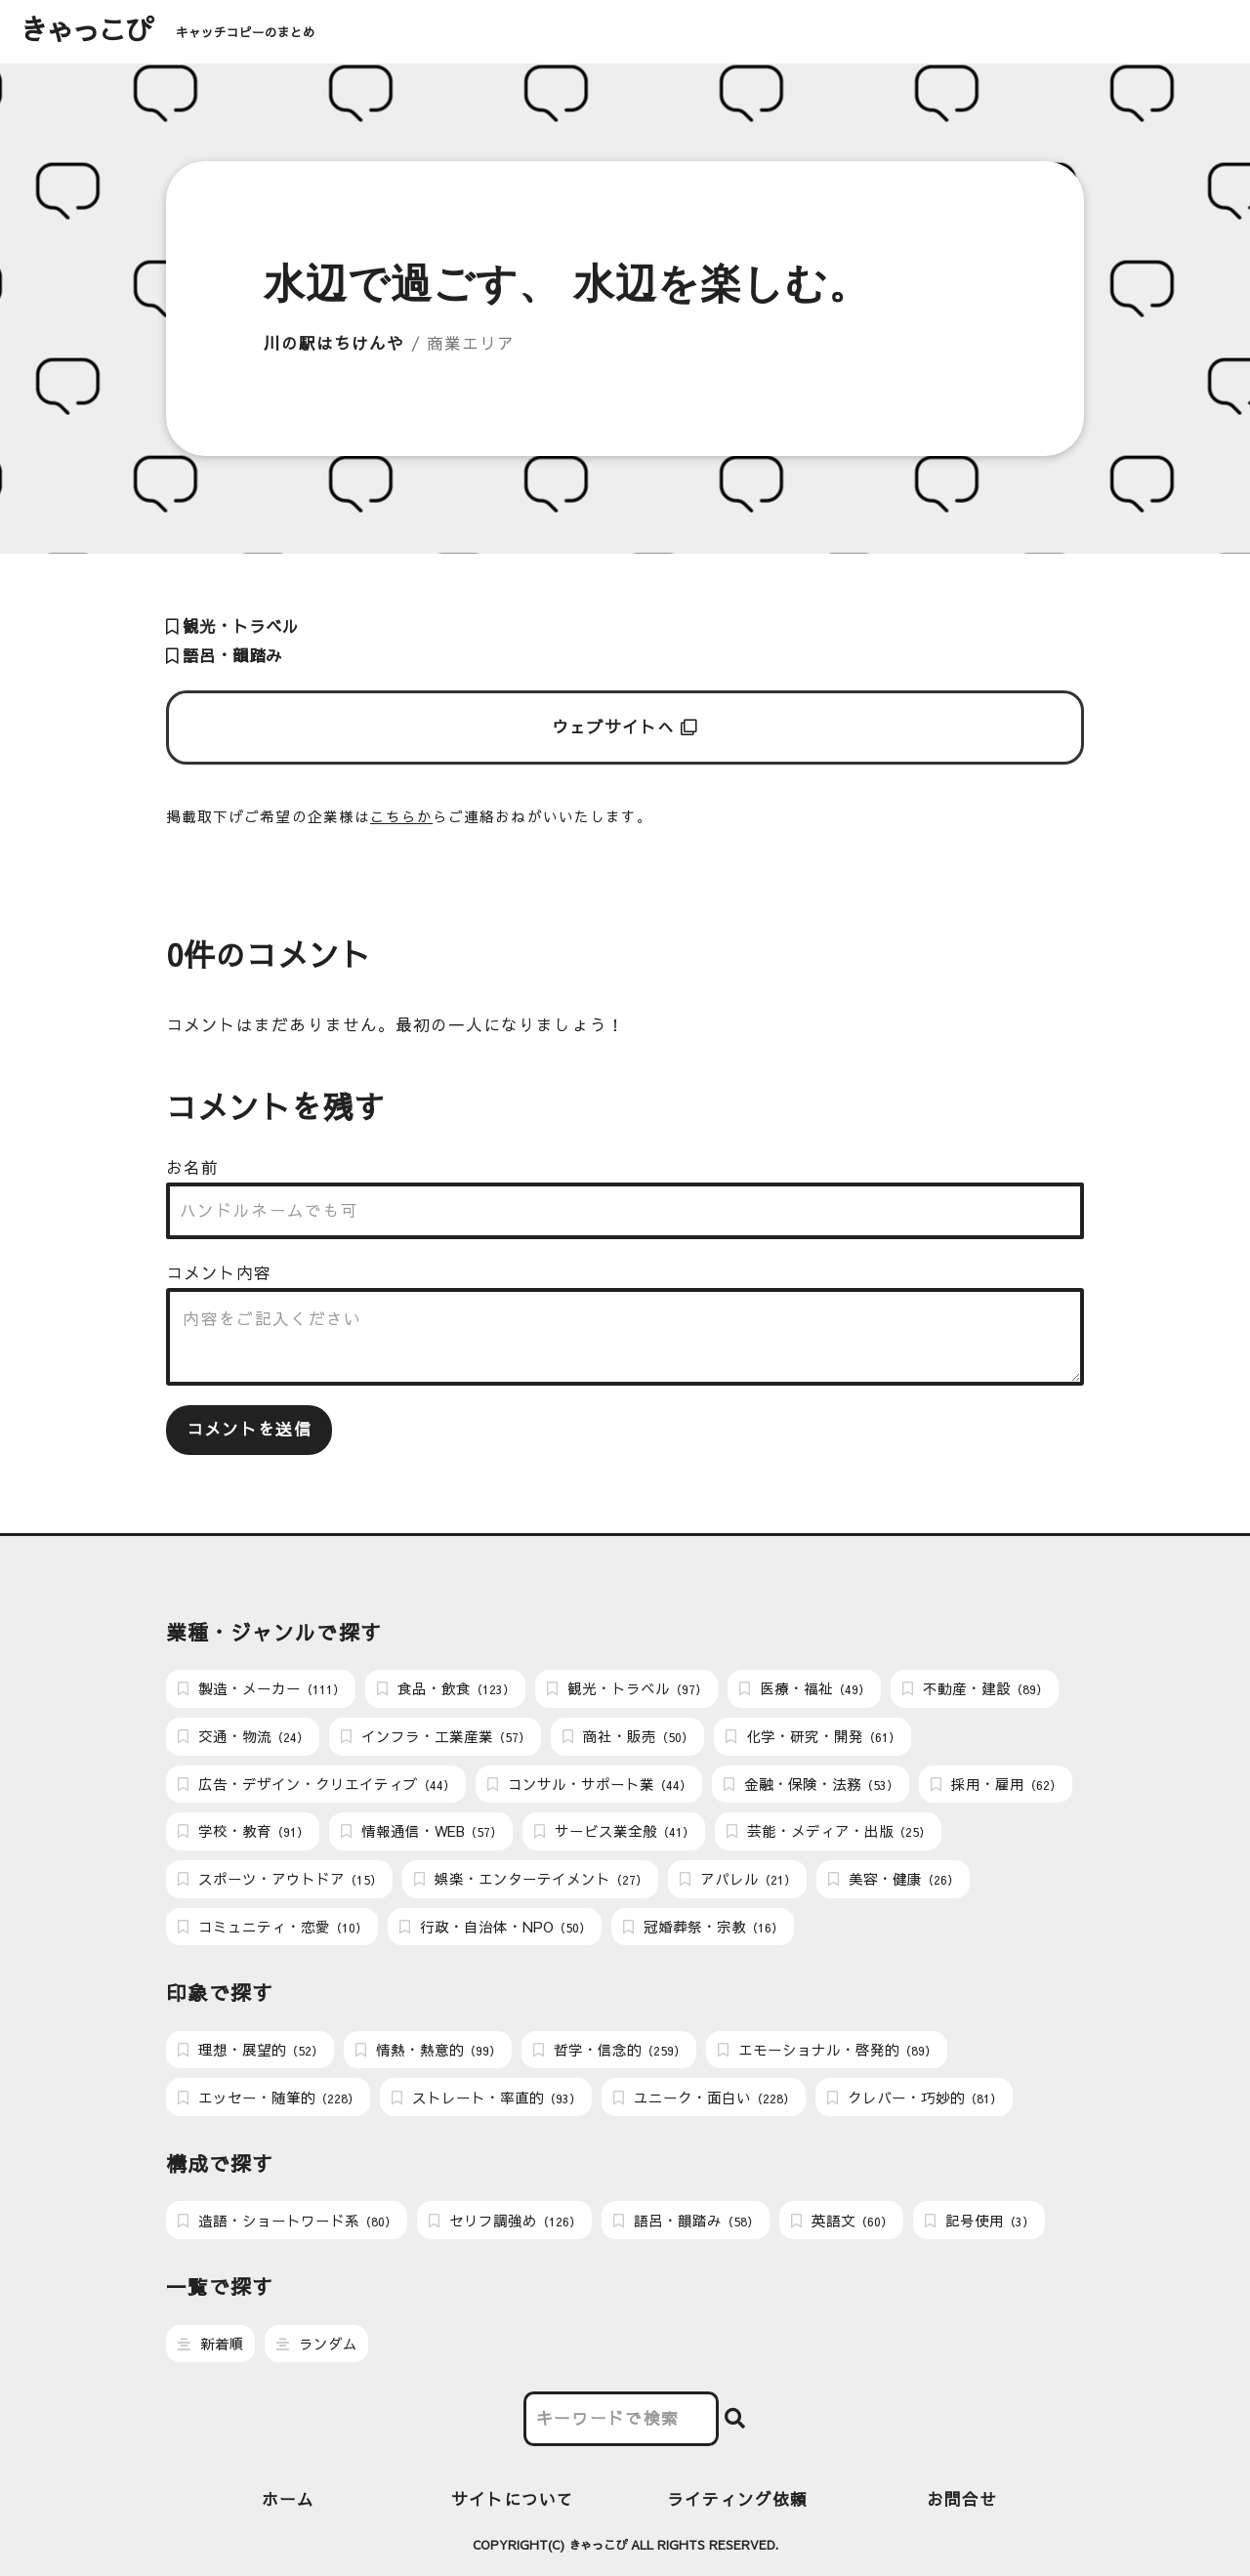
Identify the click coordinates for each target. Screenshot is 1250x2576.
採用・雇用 (996, 1784)
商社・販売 (627, 1736)
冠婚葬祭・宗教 (703, 1926)
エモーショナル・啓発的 (827, 2049)
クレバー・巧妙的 (914, 2097)
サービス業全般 (614, 1831)
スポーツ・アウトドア (280, 1879)
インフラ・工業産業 (435, 1736)
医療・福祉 (804, 1688)
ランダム (316, 2343)
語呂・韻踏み (224, 655)
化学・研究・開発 (813, 1736)
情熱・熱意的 (428, 2049)
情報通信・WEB (421, 1831)
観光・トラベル (232, 626)
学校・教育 (243, 1831)
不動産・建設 (975, 1688)
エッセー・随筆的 (268, 2097)
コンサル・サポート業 (589, 1784)
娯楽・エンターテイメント (530, 1879)
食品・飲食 (446, 1688)
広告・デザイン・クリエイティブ (316, 1784)
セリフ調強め (505, 2220)
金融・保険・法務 (811, 1784)
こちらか (401, 816)
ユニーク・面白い (704, 2097)
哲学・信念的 (609, 2049)
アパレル (738, 1879)
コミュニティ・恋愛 (272, 1926)
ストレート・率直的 (486, 2097)
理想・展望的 (250, 2049)
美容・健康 (893, 1879)
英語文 (842, 2220)
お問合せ (962, 2499)
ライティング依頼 (738, 2499)
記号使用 (979, 2220)
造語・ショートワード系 (287, 2220)
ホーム (288, 2499)
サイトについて (512, 2499)
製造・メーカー (261, 1688)
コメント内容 (218, 1273)
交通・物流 (243, 1736)
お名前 (192, 1167)
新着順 (211, 2343)
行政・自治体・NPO (495, 1926)
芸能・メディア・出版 (829, 1831)
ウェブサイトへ (625, 727)
